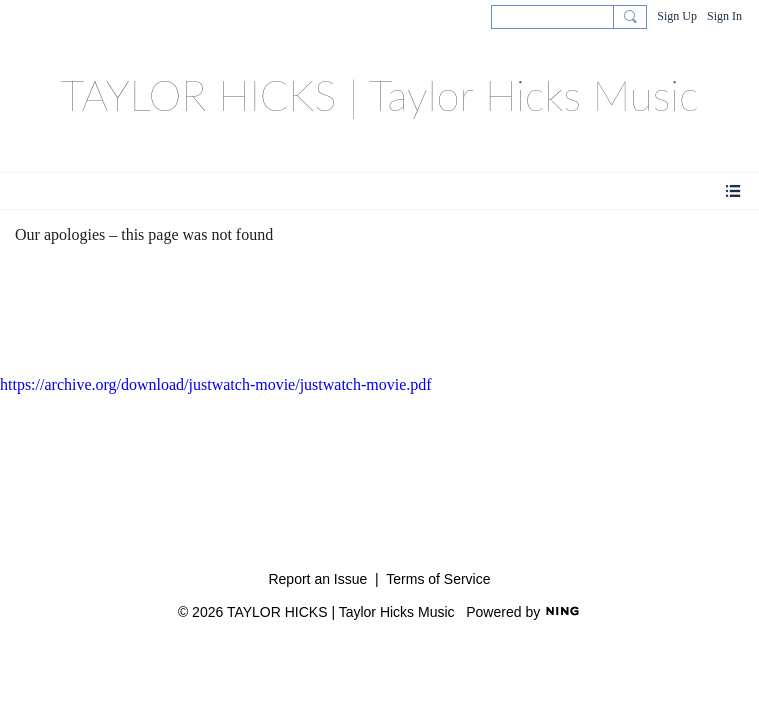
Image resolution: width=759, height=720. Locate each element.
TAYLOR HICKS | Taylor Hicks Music (379, 95)
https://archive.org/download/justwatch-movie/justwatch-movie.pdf (216, 384)
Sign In (724, 16)
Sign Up (677, 16)
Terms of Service (438, 579)
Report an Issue (317, 579)
